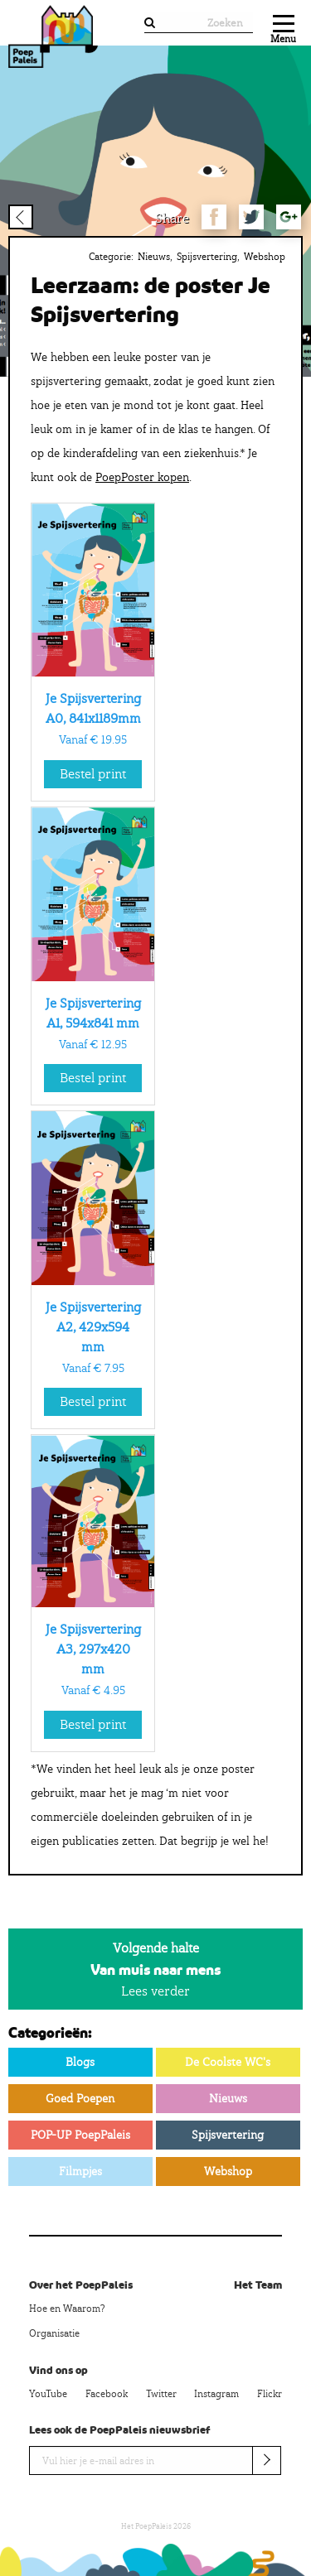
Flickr (269, 2393)
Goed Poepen (80, 2098)
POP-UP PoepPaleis (80, 2134)
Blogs (80, 2061)
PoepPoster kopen (142, 476)
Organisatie (54, 2333)
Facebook (106, 2393)
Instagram (216, 2393)
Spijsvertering (207, 256)
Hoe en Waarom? (66, 2308)
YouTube (48, 2393)
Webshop (264, 256)
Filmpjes (80, 2171)
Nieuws (154, 256)
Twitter (161, 2393)
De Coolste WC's (227, 2061)
